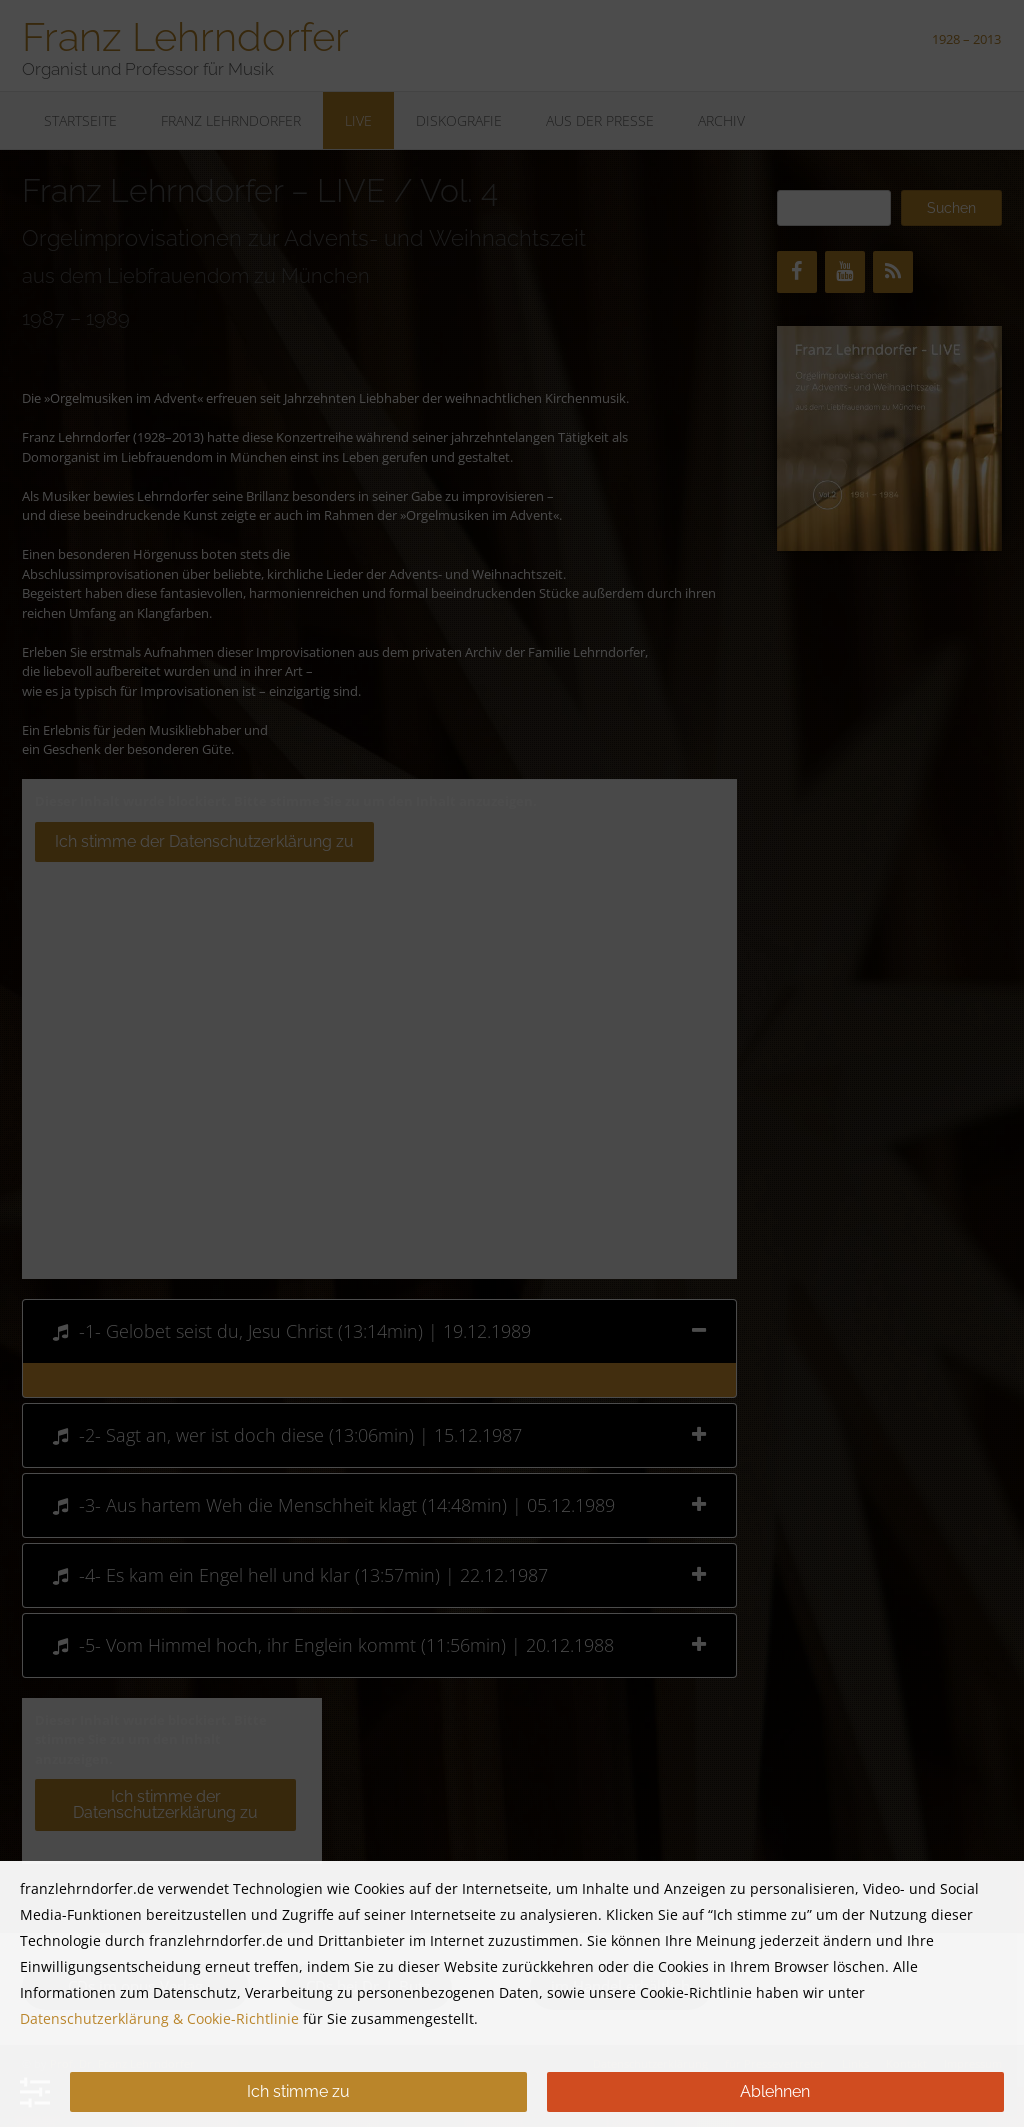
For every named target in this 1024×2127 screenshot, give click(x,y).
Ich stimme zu (298, 2091)
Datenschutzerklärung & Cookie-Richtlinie (159, 2018)
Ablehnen (775, 2091)
